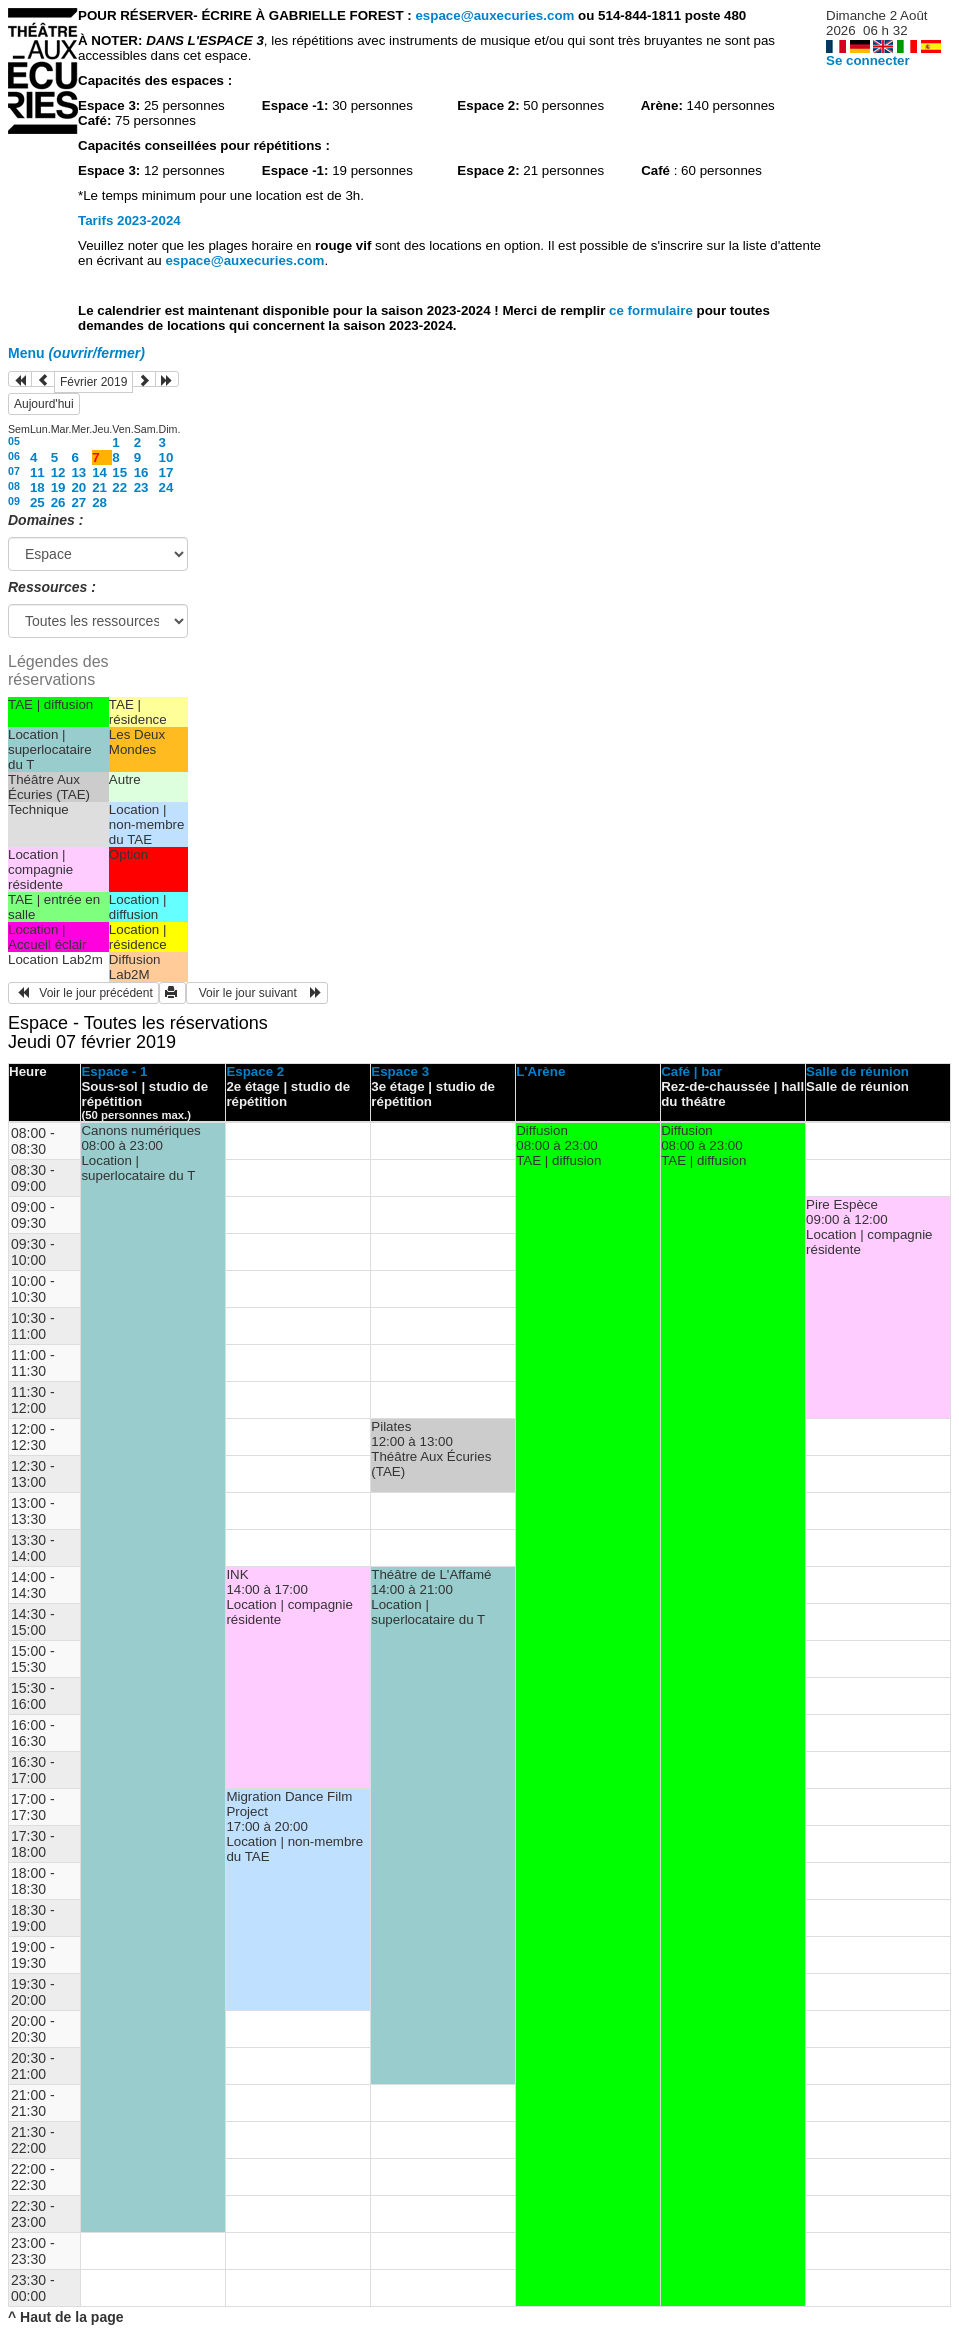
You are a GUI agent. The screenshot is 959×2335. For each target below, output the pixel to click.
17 (166, 472)
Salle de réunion (857, 1071)
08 (14, 486)
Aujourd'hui (44, 404)
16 (141, 472)
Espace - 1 (114, 1071)
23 (141, 487)
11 (37, 472)
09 (14, 501)
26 (58, 502)
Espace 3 (400, 1071)
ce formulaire (652, 310)
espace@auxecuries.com (494, 15)
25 (37, 502)
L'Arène (540, 1071)
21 (99, 487)
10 (166, 457)
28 (99, 502)
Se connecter (868, 60)
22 (119, 487)
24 (166, 487)
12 (58, 472)
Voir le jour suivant (257, 993)
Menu (76, 353)
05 (14, 441)
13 (78, 472)
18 (37, 487)
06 (14, 456)
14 (99, 472)
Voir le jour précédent (83, 993)
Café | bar (691, 1071)
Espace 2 (255, 1071)
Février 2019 (93, 382)
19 (58, 487)
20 (78, 487)
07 (14, 471)
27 (78, 502)
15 (119, 472)
